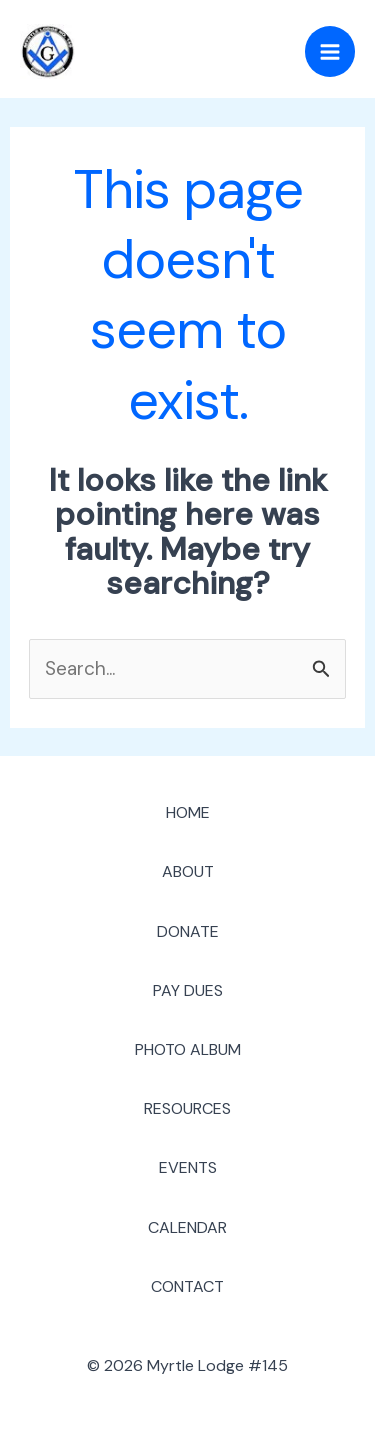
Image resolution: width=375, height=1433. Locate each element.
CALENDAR (187, 1227)
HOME (188, 812)
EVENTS (188, 1167)
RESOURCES (187, 1108)
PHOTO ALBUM (188, 1049)
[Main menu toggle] (330, 51)
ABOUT (188, 871)
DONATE (188, 931)
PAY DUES (188, 990)
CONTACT (187, 1286)
